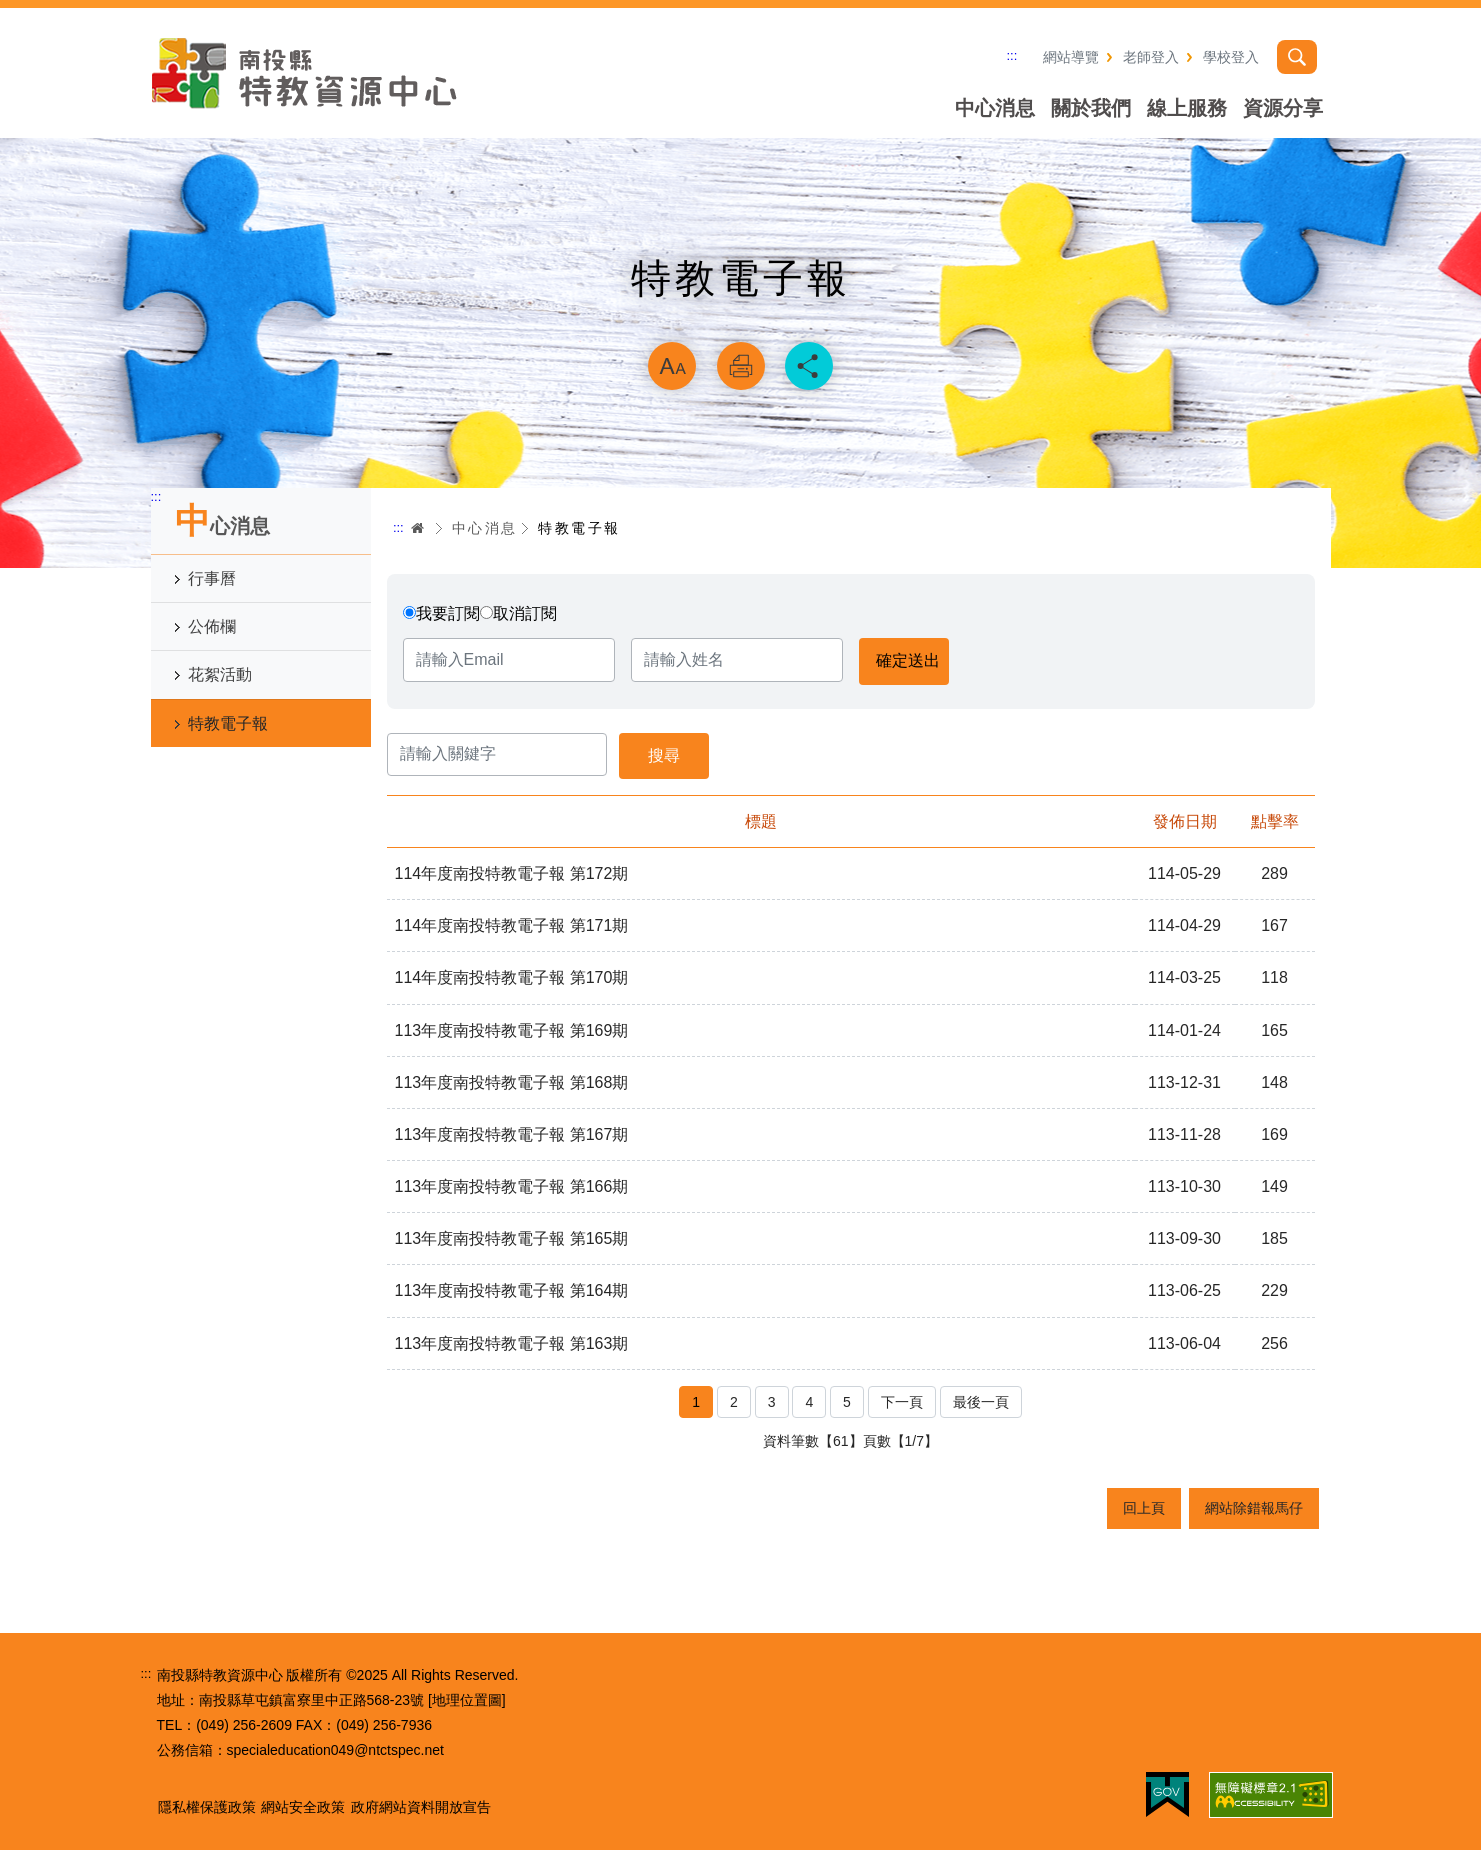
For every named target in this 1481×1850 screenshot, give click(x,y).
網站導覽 (1071, 57)
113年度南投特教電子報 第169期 (512, 1030)
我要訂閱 (448, 613)
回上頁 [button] (1144, 1508)
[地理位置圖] (467, 1700)
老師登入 (1151, 57)
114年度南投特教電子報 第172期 (512, 873)
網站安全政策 (303, 1807)
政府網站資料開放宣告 (421, 1807)
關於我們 (1091, 108)
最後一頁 (981, 1402)
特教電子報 (228, 723)
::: (1012, 55)
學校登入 (1231, 57)
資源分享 (1283, 108)
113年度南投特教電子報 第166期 (512, 1186)
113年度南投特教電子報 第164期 (512, 1290)
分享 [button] (809, 366)
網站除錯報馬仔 (1254, 1508)
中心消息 (995, 108)
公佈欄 (212, 626)
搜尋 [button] (1297, 57)
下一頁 (902, 1402)
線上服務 (1187, 108)
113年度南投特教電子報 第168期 (512, 1082)
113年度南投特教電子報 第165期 (512, 1238)
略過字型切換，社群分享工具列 (741, 316)
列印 (741, 366)
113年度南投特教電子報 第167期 (512, 1134)
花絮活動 (220, 674)
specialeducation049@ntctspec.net (335, 1750)
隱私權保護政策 (207, 1807)
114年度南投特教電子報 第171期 (512, 925)
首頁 (418, 528)
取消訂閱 (525, 613)
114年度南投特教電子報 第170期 (512, 977)
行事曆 (212, 578)
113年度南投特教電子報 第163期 (512, 1343)
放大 (672, 366)
